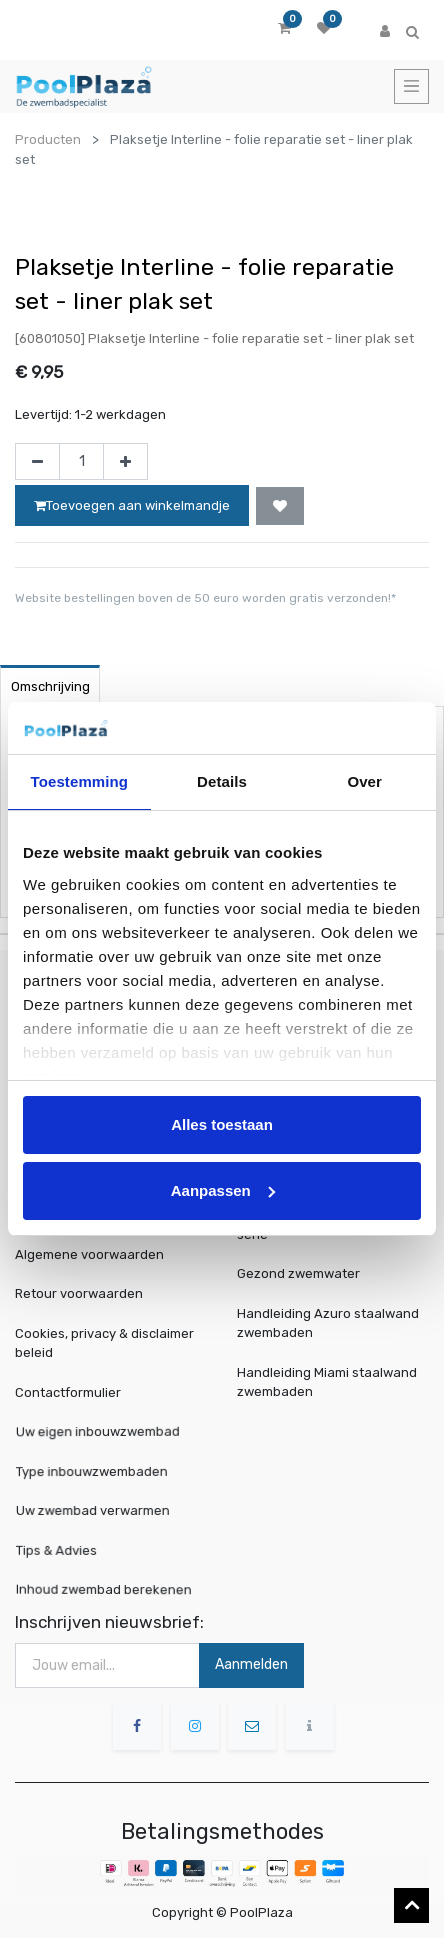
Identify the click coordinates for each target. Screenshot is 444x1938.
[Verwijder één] (37, 462)
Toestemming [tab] (80, 781)
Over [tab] (364, 781)
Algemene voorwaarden (89, 1254)
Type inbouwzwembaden (95, 1471)
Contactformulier (68, 1392)
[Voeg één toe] (125, 462)
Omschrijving (50, 686)
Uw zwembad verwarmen (96, 1510)
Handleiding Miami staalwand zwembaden (327, 1382)
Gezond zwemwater (298, 1273)
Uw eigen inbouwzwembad (100, 1432)
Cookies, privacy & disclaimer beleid (104, 1343)
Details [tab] (222, 781)
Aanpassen (223, 1190)
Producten (48, 139)
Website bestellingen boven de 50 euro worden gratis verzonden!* (205, 598)
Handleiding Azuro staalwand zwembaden (328, 1323)
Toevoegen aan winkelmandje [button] (132, 505)
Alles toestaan (222, 1124)
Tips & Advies (64, 1549)
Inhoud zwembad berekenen (106, 1590)
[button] (280, 506)
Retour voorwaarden (79, 1293)
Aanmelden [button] (251, 1664)
